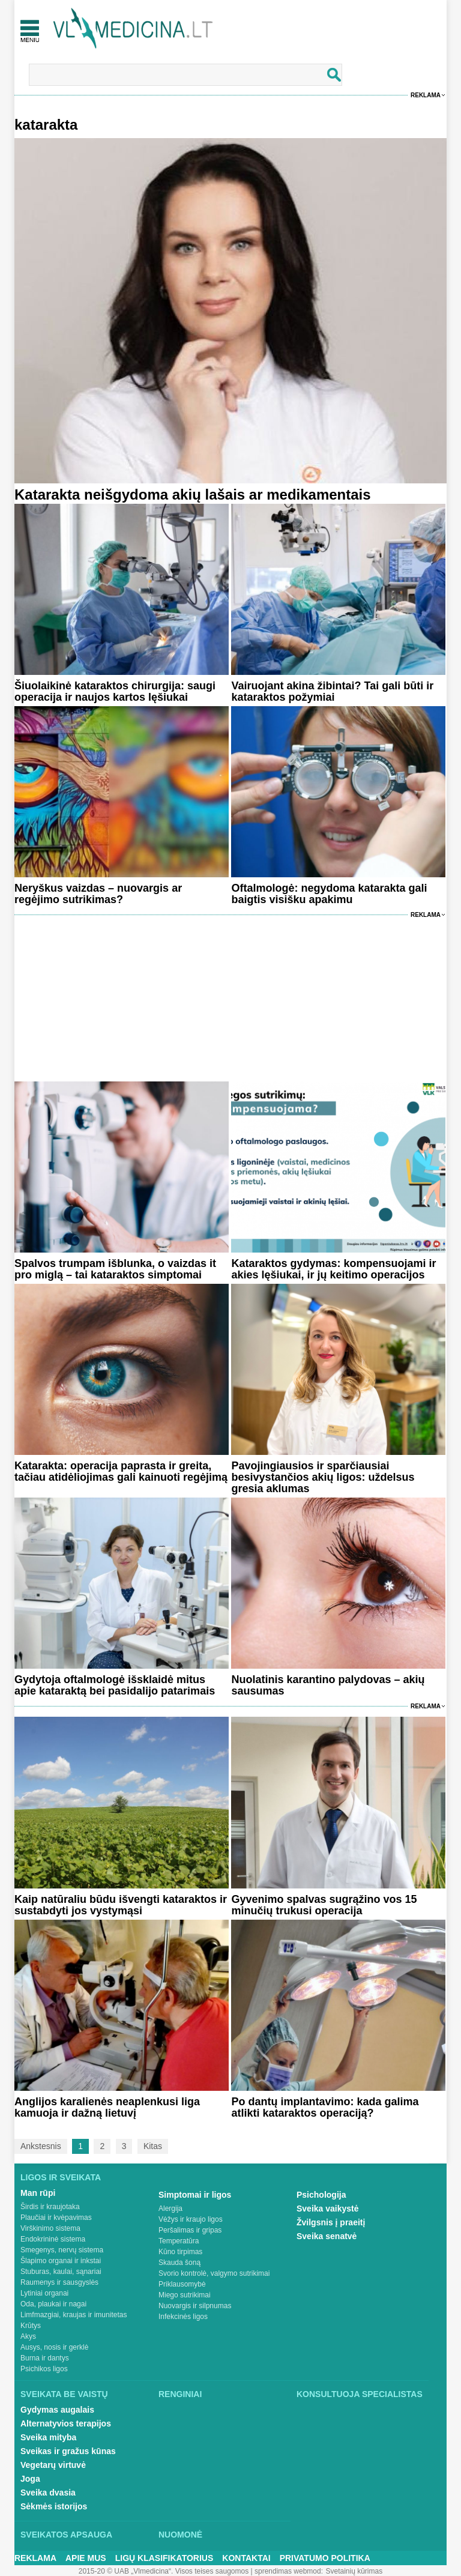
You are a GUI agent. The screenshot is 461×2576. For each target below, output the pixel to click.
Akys (28, 2336)
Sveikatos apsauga (66, 2534)
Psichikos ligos (44, 2369)
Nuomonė (180, 2534)
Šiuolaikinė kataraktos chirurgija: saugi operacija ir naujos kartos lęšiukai (114, 691)
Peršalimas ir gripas (189, 2230)
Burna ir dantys (44, 2358)
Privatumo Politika (325, 2558)
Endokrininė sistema (52, 2239)
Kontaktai (246, 2558)
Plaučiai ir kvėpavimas (56, 2217)
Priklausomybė (182, 2284)
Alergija (170, 2208)
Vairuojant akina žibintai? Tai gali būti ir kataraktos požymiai (332, 691)
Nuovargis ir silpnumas (194, 2306)
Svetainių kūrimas (354, 2571)
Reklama (426, 95)
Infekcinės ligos (183, 2316)
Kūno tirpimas (180, 2252)
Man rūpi (37, 2193)
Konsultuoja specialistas (360, 2394)
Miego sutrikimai (184, 2295)
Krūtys (30, 2325)
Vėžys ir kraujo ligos (190, 2219)
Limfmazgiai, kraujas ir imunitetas (73, 2315)
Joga (30, 2479)
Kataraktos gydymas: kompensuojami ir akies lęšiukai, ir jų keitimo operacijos (333, 1269)
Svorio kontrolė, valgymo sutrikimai (214, 2273)
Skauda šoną (179, 2262)
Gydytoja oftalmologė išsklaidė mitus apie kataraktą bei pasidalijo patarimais (114, 1685)
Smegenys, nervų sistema (61, 2250)
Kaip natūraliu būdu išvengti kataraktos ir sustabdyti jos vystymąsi (120, 1905)
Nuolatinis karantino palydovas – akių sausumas (327, 1685)
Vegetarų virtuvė (53, 2465)
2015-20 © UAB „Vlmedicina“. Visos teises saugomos (164, 2571)
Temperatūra (178, 2241)
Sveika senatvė (327, 2236)
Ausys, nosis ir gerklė (54, 2347)
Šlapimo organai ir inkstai (60, 2261)
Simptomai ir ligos (194, 2195)
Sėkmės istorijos (53, 2506)
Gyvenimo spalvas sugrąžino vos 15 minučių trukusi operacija (324, 1905)
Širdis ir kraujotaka (50, 2207)
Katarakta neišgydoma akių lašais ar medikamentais (192, 494)
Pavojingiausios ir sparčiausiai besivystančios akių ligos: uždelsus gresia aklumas (322, 1477)
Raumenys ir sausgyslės (59, 2282)
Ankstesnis (40, 2146)
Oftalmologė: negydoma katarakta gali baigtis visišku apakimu (329, 894)
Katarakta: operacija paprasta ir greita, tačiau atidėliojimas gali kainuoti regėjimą (120, 1471)
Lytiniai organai (44, 2293)
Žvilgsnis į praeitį (331, 2222)
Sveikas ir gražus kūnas (68, 2451)
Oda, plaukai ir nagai (53, 2304)
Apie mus (85, 2558)
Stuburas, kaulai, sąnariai (60, 2271)
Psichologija (321, 2195)
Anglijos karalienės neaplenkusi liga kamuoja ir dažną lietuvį (107, 2107)
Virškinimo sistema (50, 2228)
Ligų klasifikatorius (164, 2558)
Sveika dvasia (48, 2492)
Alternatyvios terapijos (65, 2423)
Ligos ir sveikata (60, 2177)
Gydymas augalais (57, 2409)
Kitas (152, 2146)
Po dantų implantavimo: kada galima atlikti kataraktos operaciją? (324, 2107)
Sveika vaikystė (328, 2208)
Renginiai (180, 2394)
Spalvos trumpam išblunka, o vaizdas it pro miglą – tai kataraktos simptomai (115, 1269)
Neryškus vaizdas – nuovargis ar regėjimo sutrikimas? (98, 894)
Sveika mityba (48, 2437)
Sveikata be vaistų (64, 2394)
